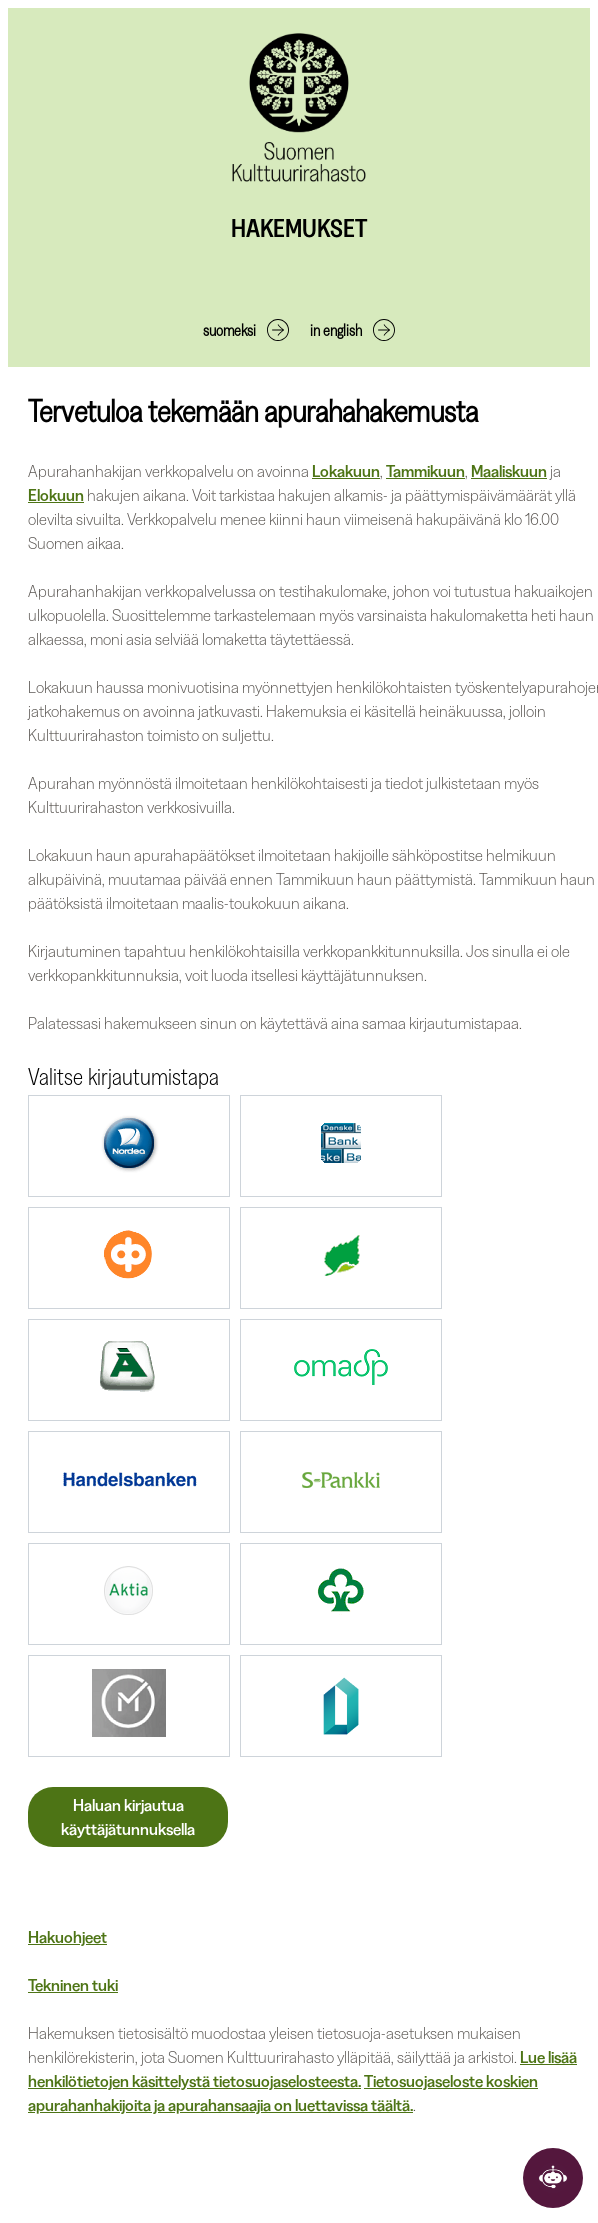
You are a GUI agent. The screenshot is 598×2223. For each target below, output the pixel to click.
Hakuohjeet (67, 1937)
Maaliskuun (509, 471)
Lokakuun (346, 471)
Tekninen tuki (73, 1985)
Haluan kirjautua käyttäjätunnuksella (128, 1817)
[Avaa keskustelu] (553, 2178)
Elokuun (56, 495)
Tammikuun (425, 471)
